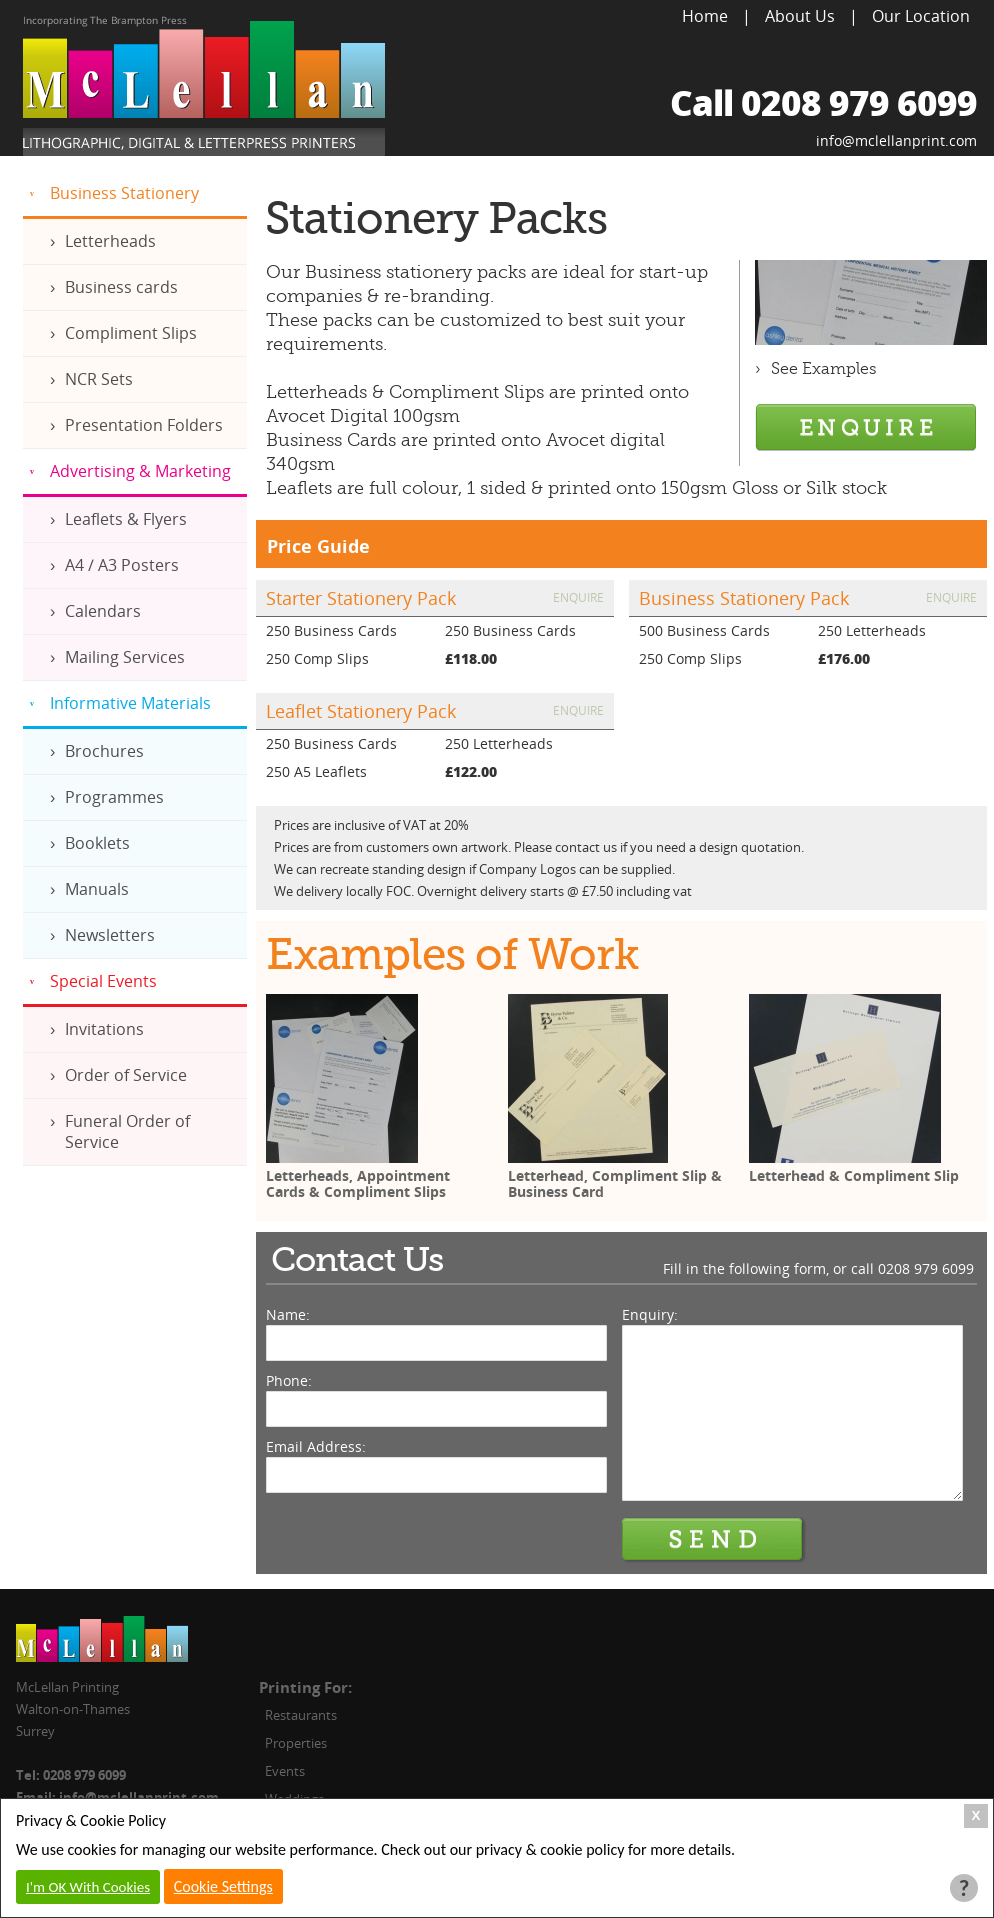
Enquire (578, 597)
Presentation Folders (144, 425)
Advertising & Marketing (140, 471)
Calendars (103, 611)
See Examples (824, 369)
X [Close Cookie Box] (976, 1815)
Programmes (114, 797)
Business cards (121, 287)
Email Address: (316, 1446)
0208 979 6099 (926, 1268)
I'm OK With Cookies (88, 1887)
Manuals (97, 889)
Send (714, 1540)
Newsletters (110, 935)
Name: (288, 1314)
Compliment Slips (131, 333)
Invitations (104, 1029)
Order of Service (126, 1075)
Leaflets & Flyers (126, 519)
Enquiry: (650, 1314)
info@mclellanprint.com (896, 140)
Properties (296, 1743)
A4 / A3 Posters (122, 565)
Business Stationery (124, 193)
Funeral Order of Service (127, 1131)
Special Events (103, 981)
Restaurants (301, 1715)
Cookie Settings (223, 1886)
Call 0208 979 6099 (823, 102)
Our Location (921, 16)
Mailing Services (125, 657)
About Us (800, 16)
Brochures (104, 751)
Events (285, 1771)
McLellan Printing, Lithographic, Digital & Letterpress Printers (204, 86)
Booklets (97, 843)
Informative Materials (130, 703)
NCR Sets (99, 379)
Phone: (289, 1380)
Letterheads (110, 241)
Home (705, 16)
